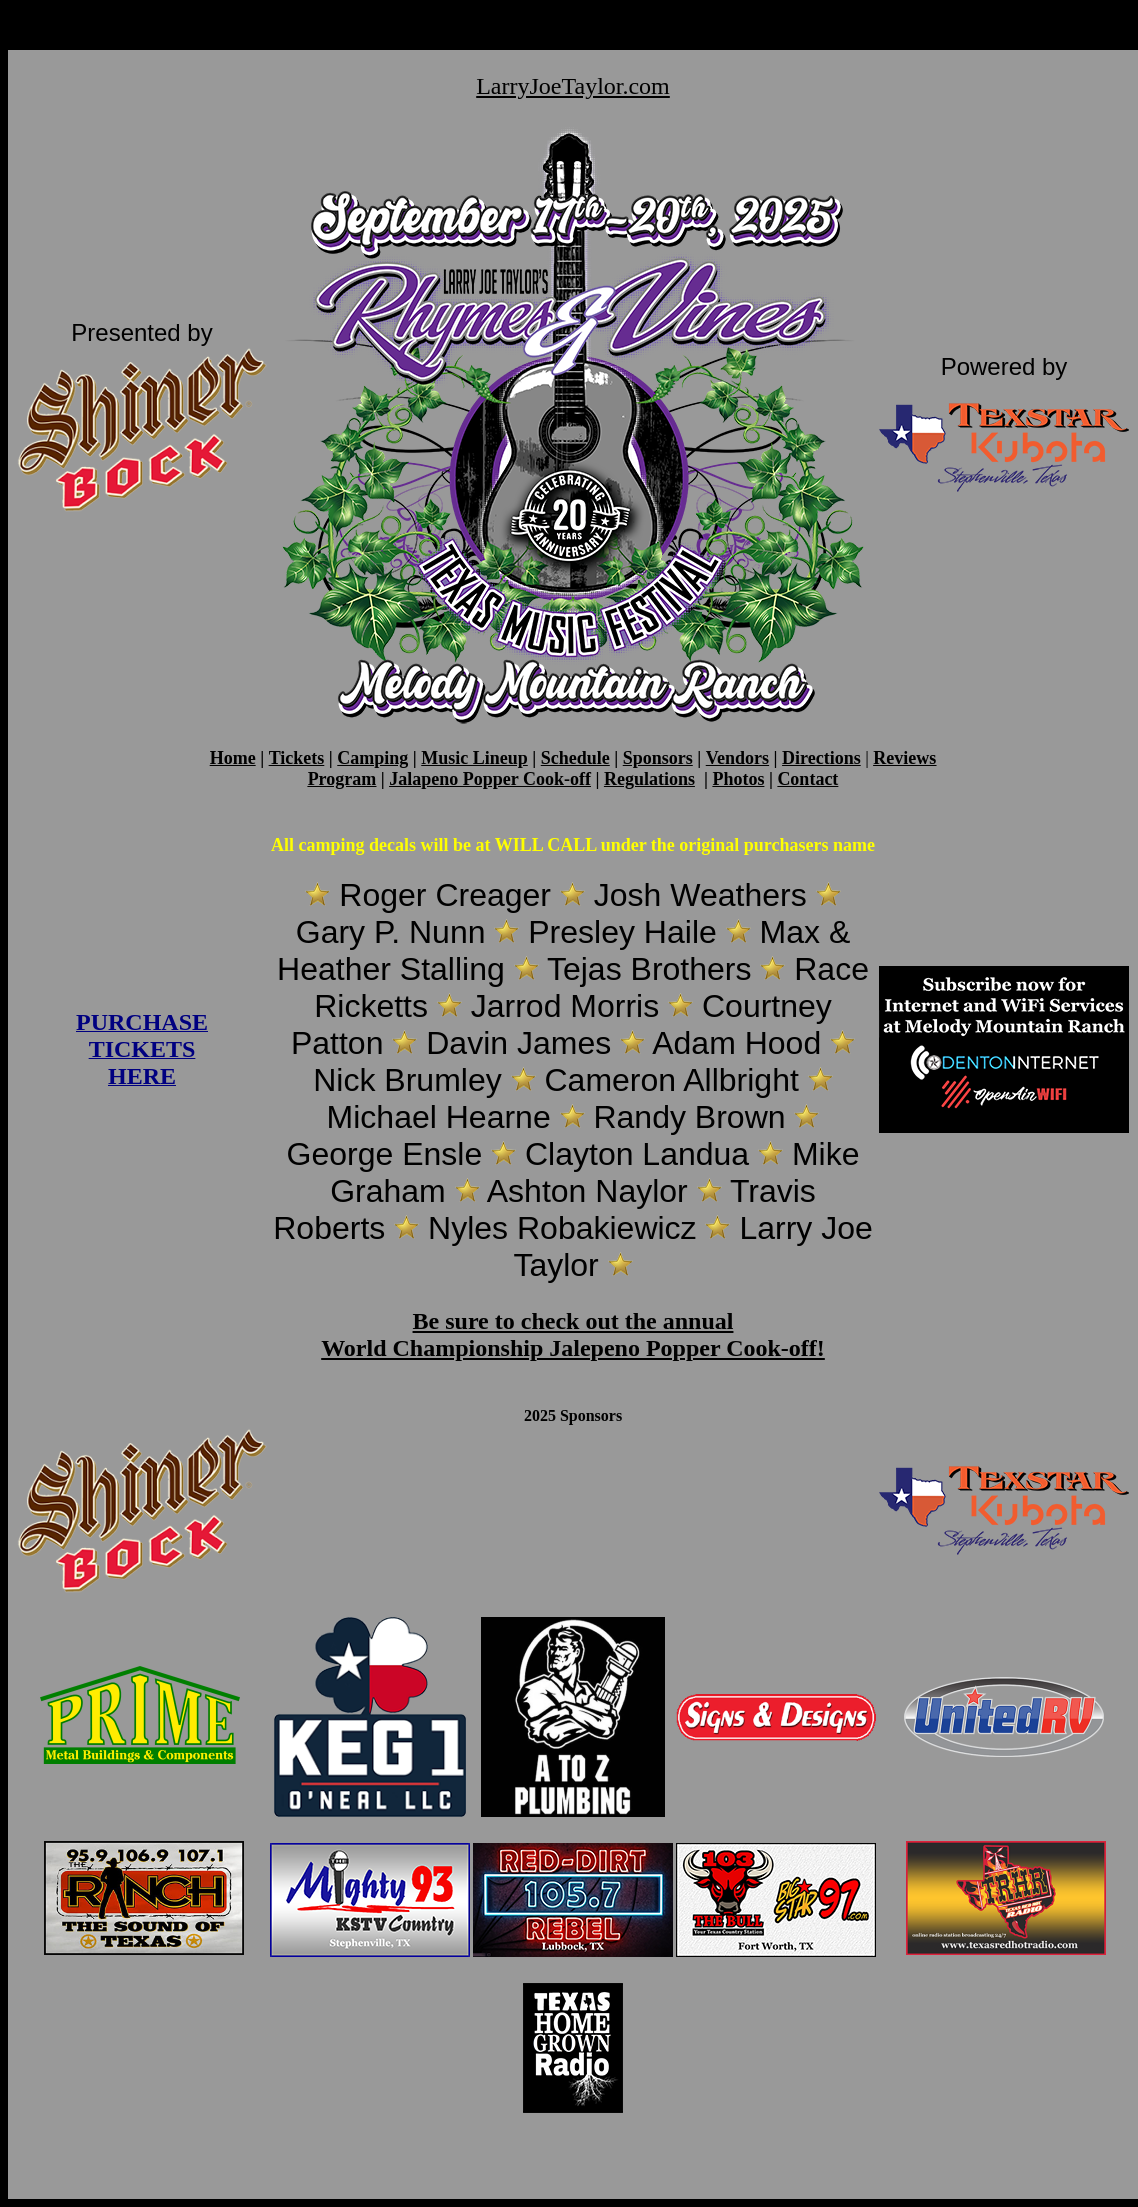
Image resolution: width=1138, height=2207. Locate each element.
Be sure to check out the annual (573, 1321)
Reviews (904, 758)
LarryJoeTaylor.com (573, 86)
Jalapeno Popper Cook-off (490, 779)
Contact (807, 779)
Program (342, 779)
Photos (738, 779)
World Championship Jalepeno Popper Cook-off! (573, 1348)
